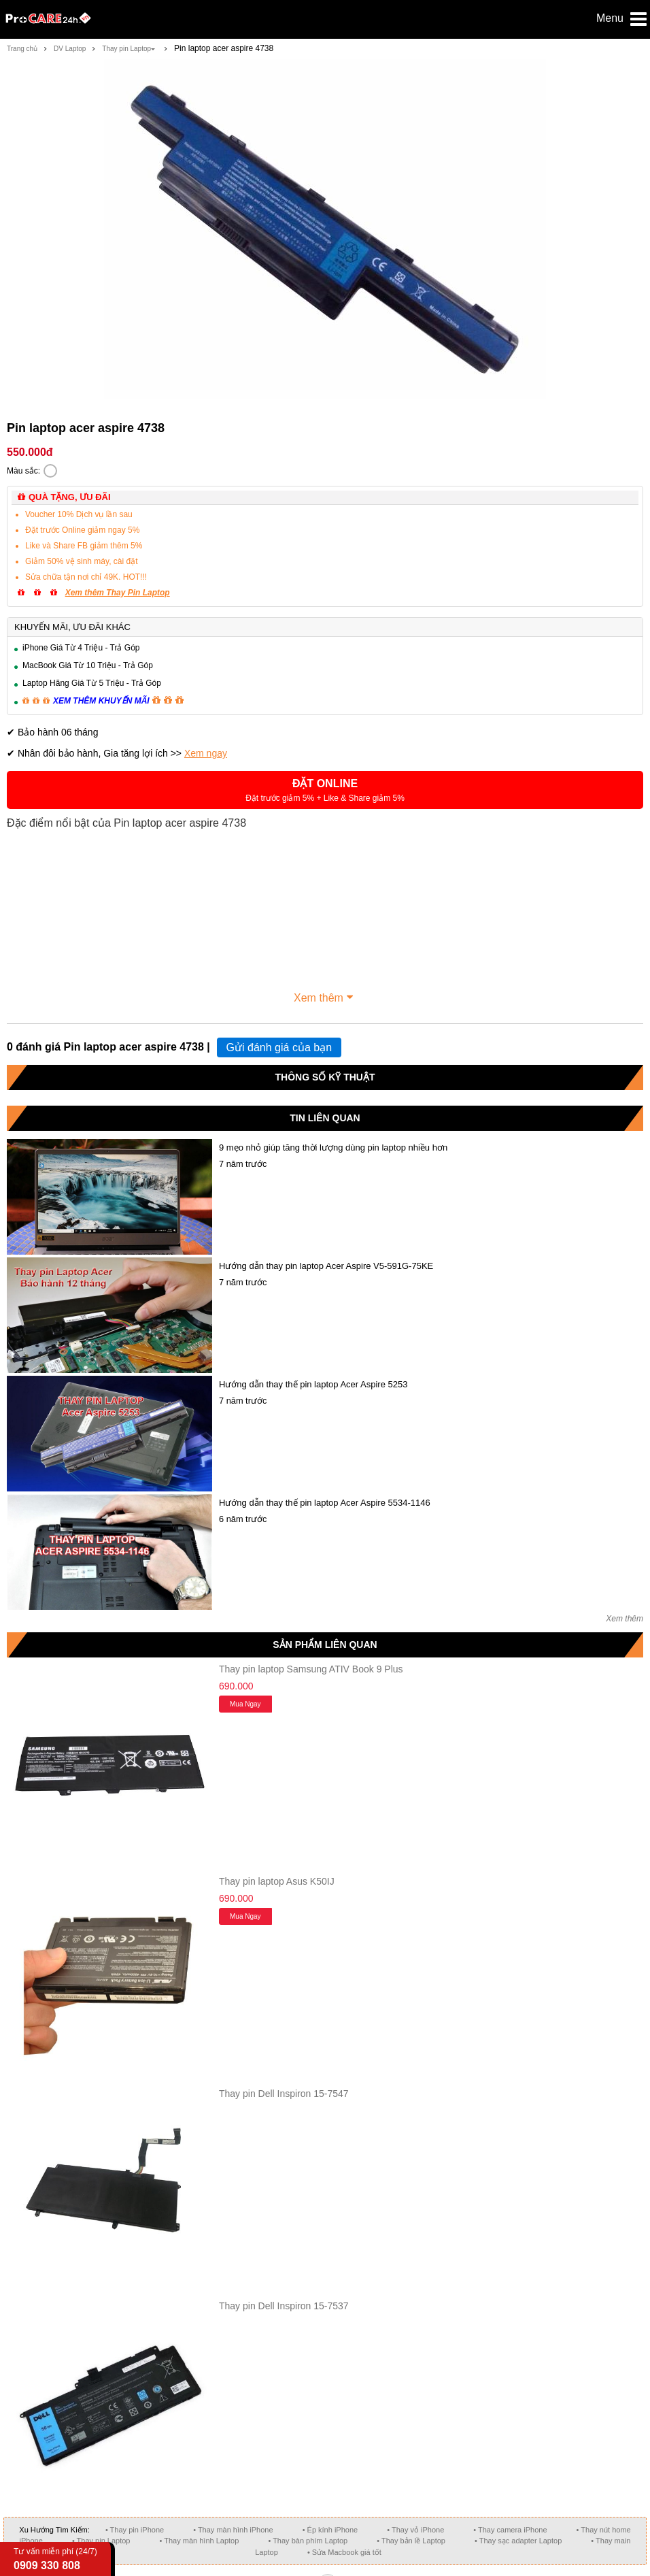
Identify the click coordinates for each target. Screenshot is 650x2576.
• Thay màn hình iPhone (233, 2530)
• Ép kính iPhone (330, 2530)
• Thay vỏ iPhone (415, 2530)
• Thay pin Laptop (101, 2541)
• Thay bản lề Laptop (411, 2541)
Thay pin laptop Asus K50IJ (277, 1881)
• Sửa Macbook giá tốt (344, 2552)
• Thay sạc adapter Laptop (518, 2541)
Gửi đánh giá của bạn (279, 1047)
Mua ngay (245, 1704)
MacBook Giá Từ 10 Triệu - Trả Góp (87, 665)
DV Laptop (70, 48)
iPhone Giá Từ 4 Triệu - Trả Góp (81, 648)
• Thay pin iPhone (134, 2530)
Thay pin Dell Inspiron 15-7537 (284, 2305)
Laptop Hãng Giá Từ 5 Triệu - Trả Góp (91, 683)
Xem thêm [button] (325, 996)
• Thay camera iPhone (510, 2530)
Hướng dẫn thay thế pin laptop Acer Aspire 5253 (313, 1384)
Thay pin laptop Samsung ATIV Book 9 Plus (311, 1669)
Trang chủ (22, 48)
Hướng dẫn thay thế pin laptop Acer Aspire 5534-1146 (324, 1503)
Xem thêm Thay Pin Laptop (117, 592)
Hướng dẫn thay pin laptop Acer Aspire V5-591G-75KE (326, 1266)
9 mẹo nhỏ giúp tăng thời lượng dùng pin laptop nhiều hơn (333, 1147)
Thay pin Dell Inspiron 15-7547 (284, 2093)
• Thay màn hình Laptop (199, 2541)
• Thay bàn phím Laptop (307, 2541)
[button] (325, 790)
